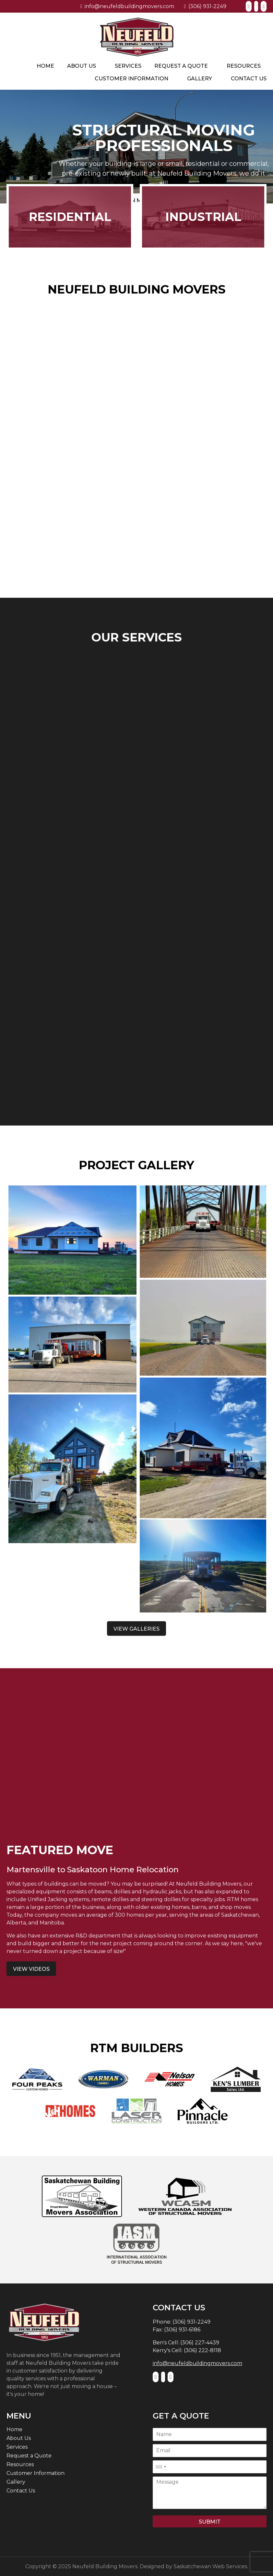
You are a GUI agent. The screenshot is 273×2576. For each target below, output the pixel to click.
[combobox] (160, 2467)
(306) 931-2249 (205, 6)
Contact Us (249, 78)
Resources (244, 66)
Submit (209, 2522)
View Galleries (136, 1629)
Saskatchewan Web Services (210, 2566)
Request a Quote (181, 66)
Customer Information (131, 78)
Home (45, 66)
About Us (81, 66)
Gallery (199, 78)
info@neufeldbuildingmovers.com (127, 6)
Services (128, 66)
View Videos (31, 1969)
